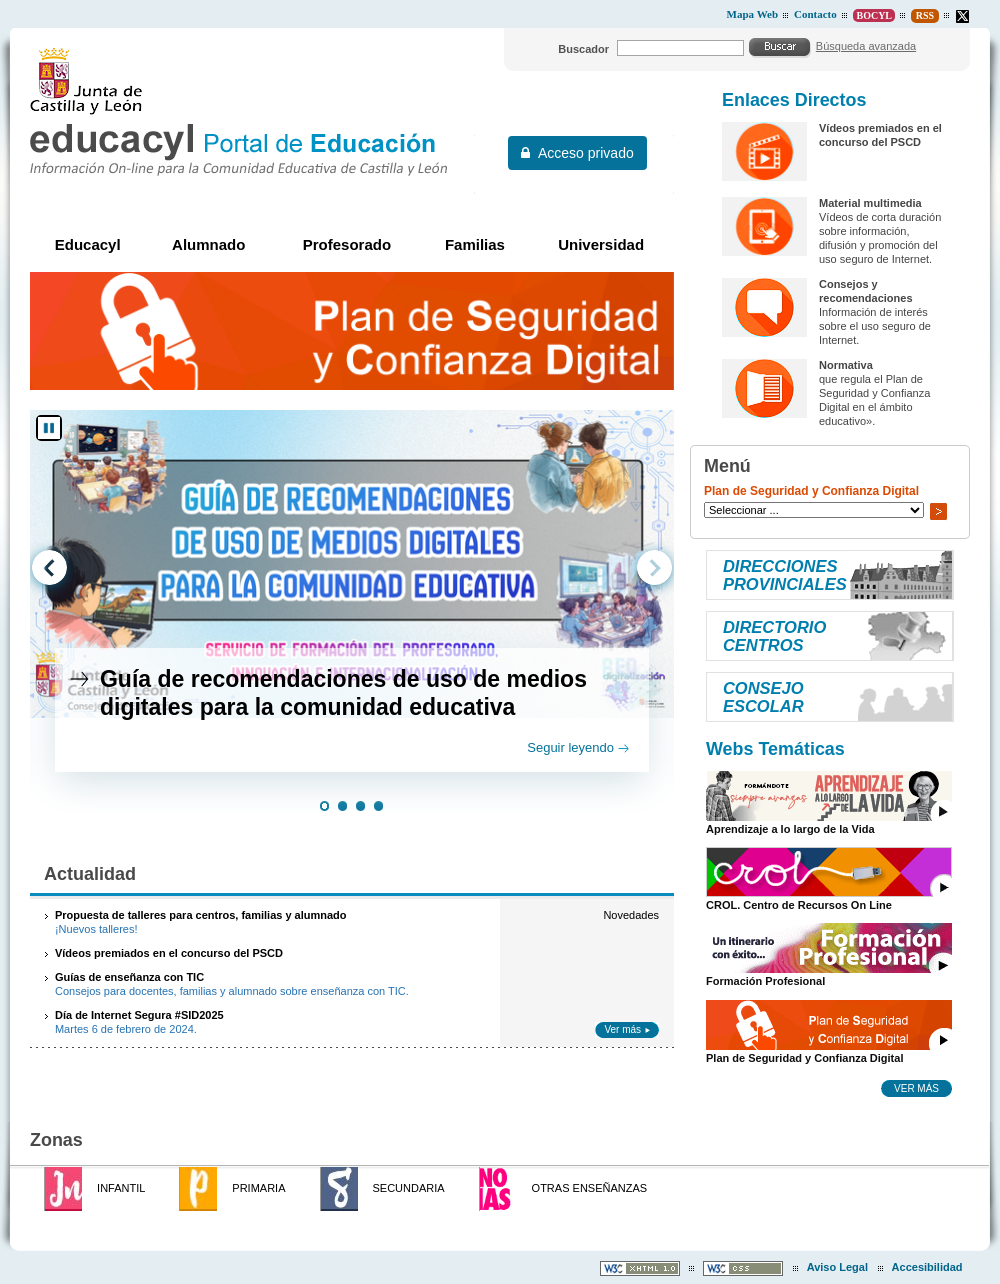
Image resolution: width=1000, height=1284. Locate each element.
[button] (325, 808)
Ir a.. (938, 511)
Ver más (622, 1029)
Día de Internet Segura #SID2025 (139, 1015)
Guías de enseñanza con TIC (129, 977)
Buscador (583, 49)
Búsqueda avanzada (866, 46)
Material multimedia (870, 203)
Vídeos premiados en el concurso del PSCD (169, 953)
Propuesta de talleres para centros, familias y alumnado (201, 915)
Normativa (846, 365)
